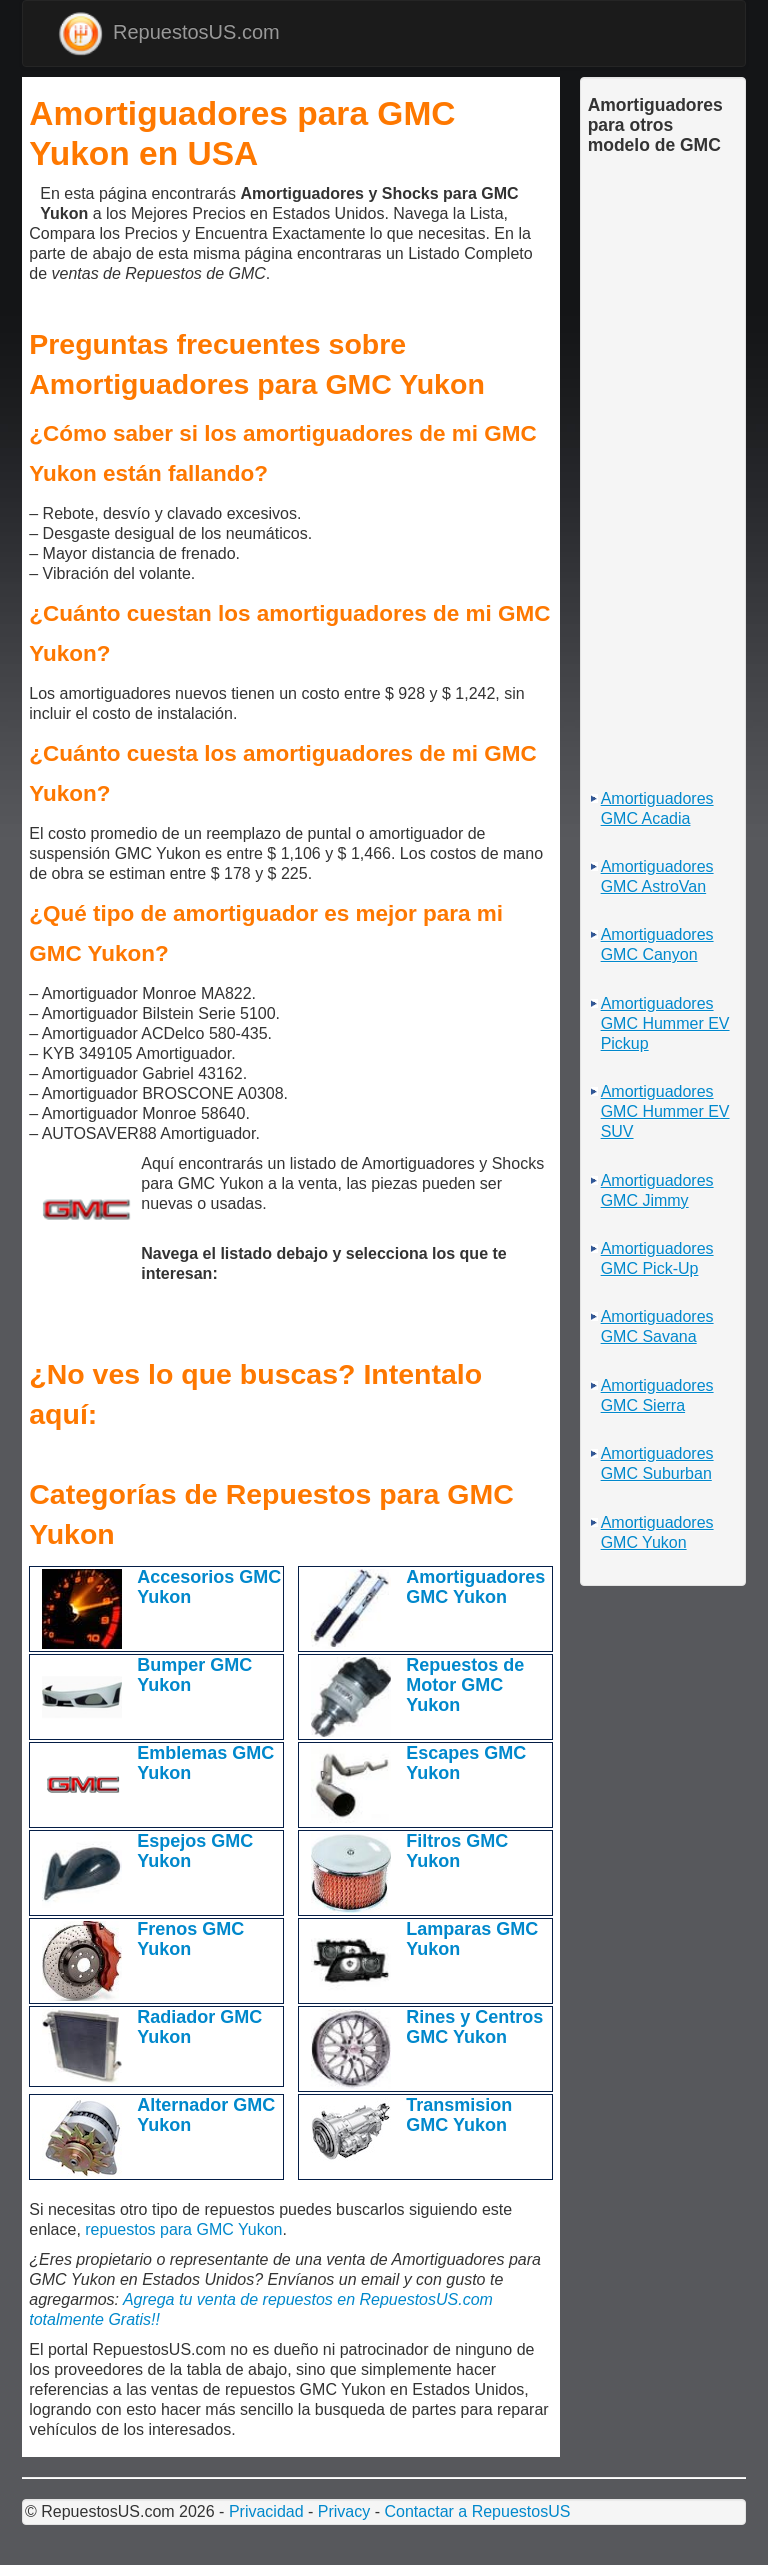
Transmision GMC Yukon (459, 2115)
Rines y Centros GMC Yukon (474, 2027)
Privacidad (266, 2511)
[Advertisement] (34, 201)
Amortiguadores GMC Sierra (657, 1395)
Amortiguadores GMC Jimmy (657, 1190)
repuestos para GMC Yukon (183, 2229)
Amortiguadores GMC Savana (657, 1326)
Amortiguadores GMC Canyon (657, 944)
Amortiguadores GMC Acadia (657, 808)
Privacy (344, 2511)
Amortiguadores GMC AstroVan (657, 876)
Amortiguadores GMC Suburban (657, 1463)
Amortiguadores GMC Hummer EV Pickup (665, 1023)
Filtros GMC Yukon (457, 1851)
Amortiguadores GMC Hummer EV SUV (665, 1111)
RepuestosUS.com (169, 33)
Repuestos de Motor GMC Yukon (465, 1685)
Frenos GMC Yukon (190, 1939)
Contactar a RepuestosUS (477, 2511)
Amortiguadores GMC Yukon (475, 1587)
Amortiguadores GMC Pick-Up (657, 1258)
